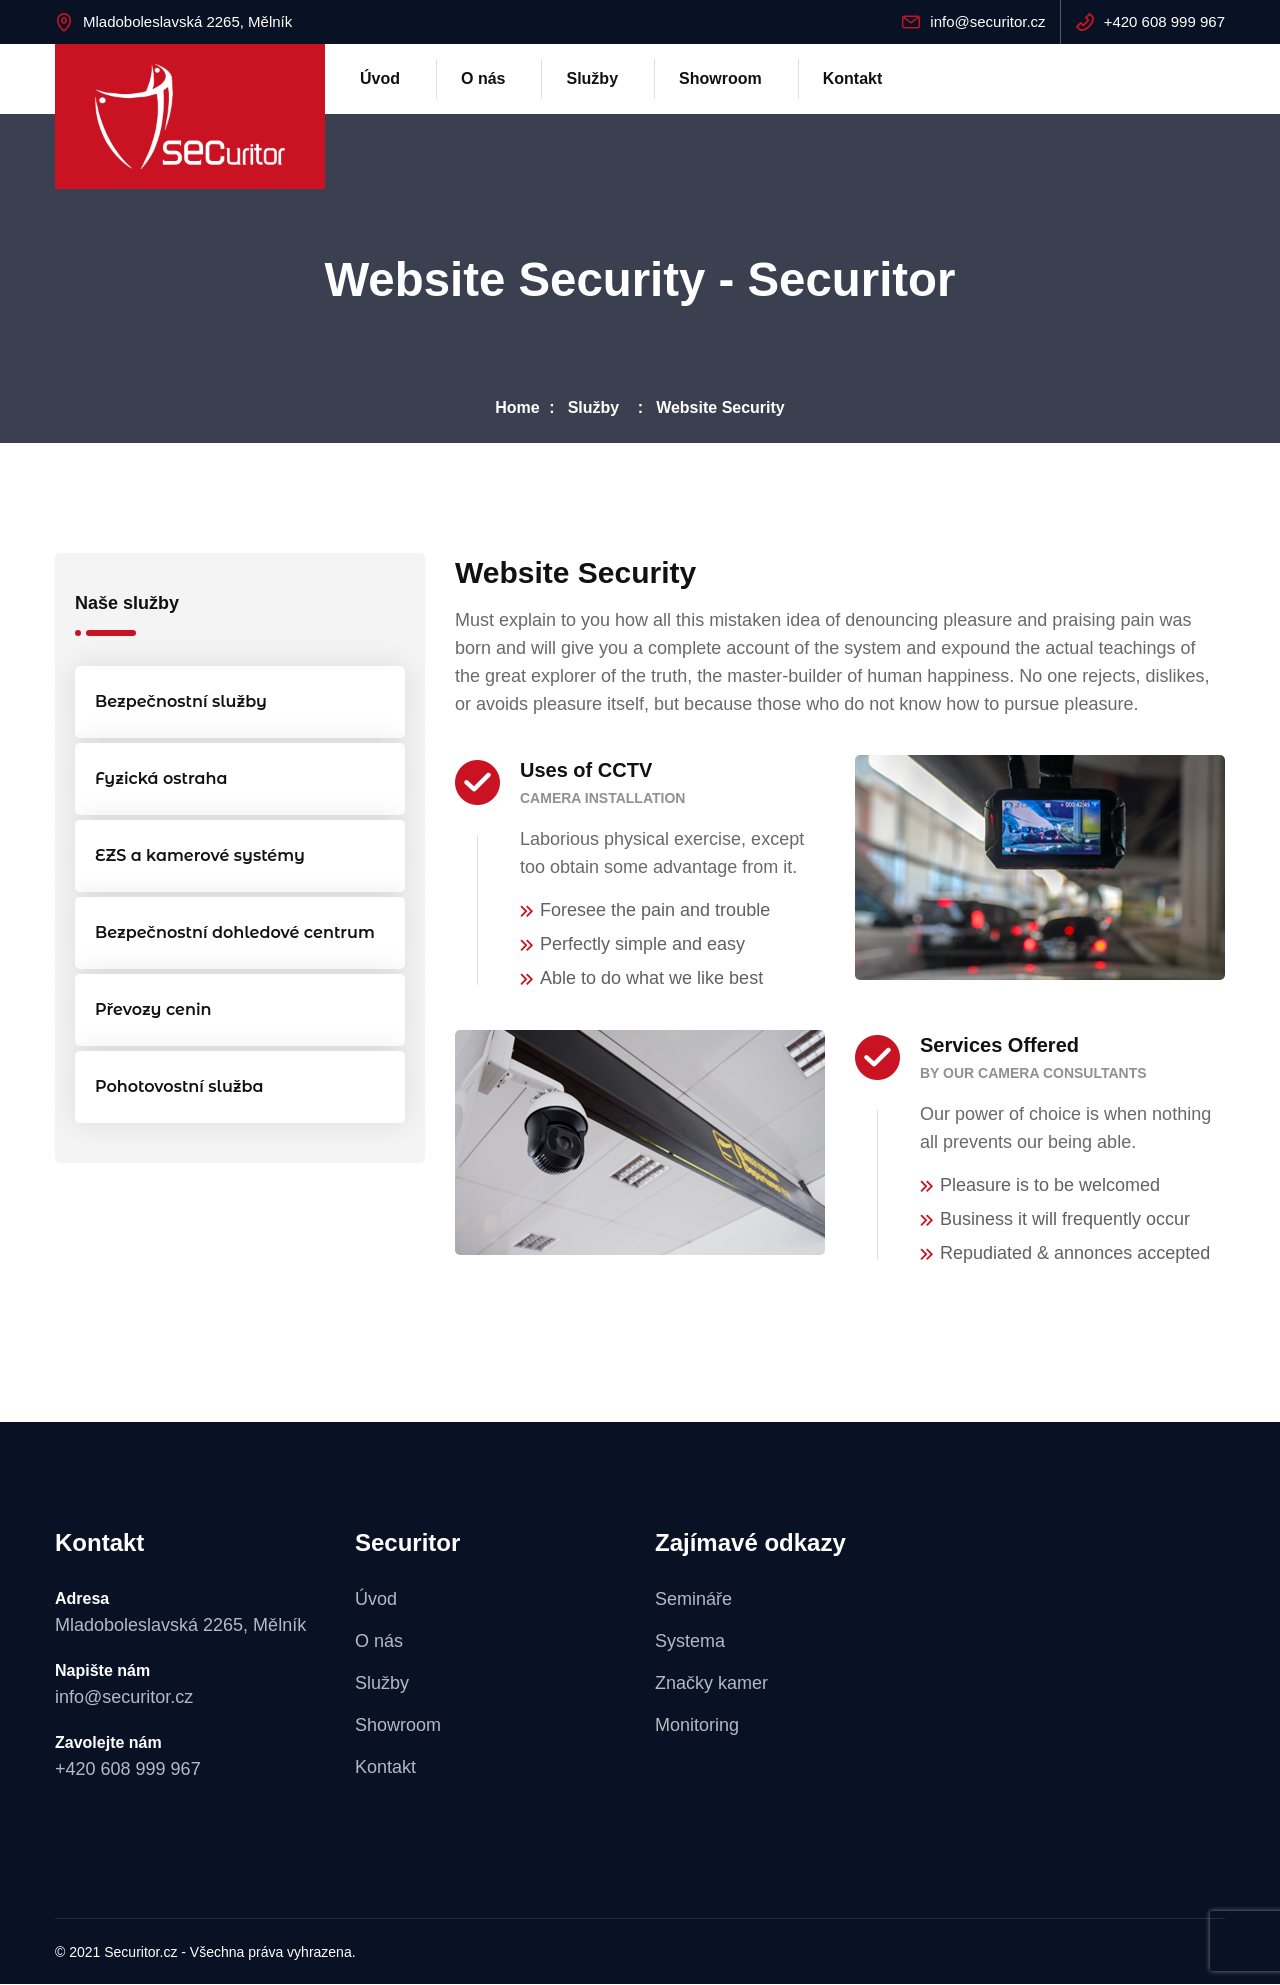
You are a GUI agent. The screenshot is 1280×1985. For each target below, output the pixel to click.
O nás (483, 78)
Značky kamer (711, 1684)
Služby (592, 78)
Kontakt (853, 78)
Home (517, 408)
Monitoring (697, 1726)
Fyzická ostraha (161, 779)
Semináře (693, 1600)
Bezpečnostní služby (181, 702)
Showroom (720, 78)
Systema (690, 1642)
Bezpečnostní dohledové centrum (235, 933)
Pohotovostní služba (179, 1087)
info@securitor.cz (987, 21)
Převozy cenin (153, 1010)
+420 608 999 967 (1164, 21)
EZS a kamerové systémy (200, 856)
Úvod (380, 78)
